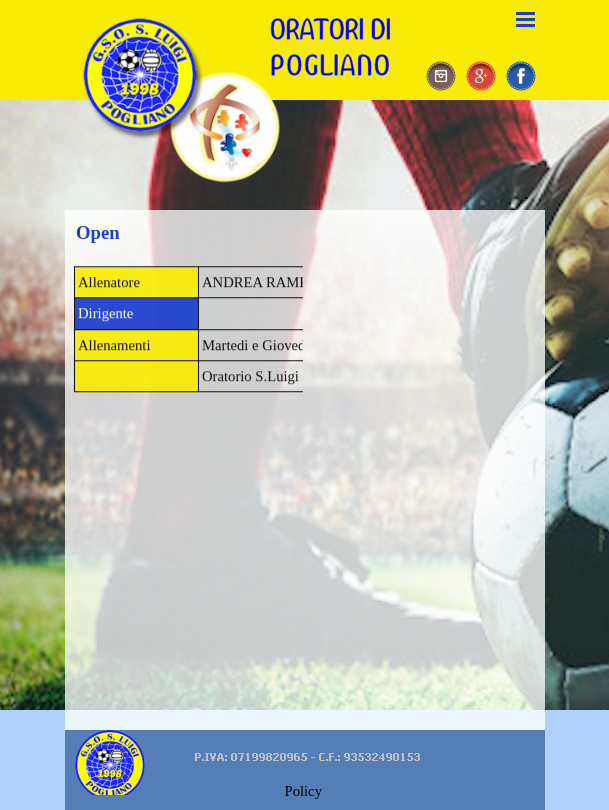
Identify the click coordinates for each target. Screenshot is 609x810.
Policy (303, 791)
